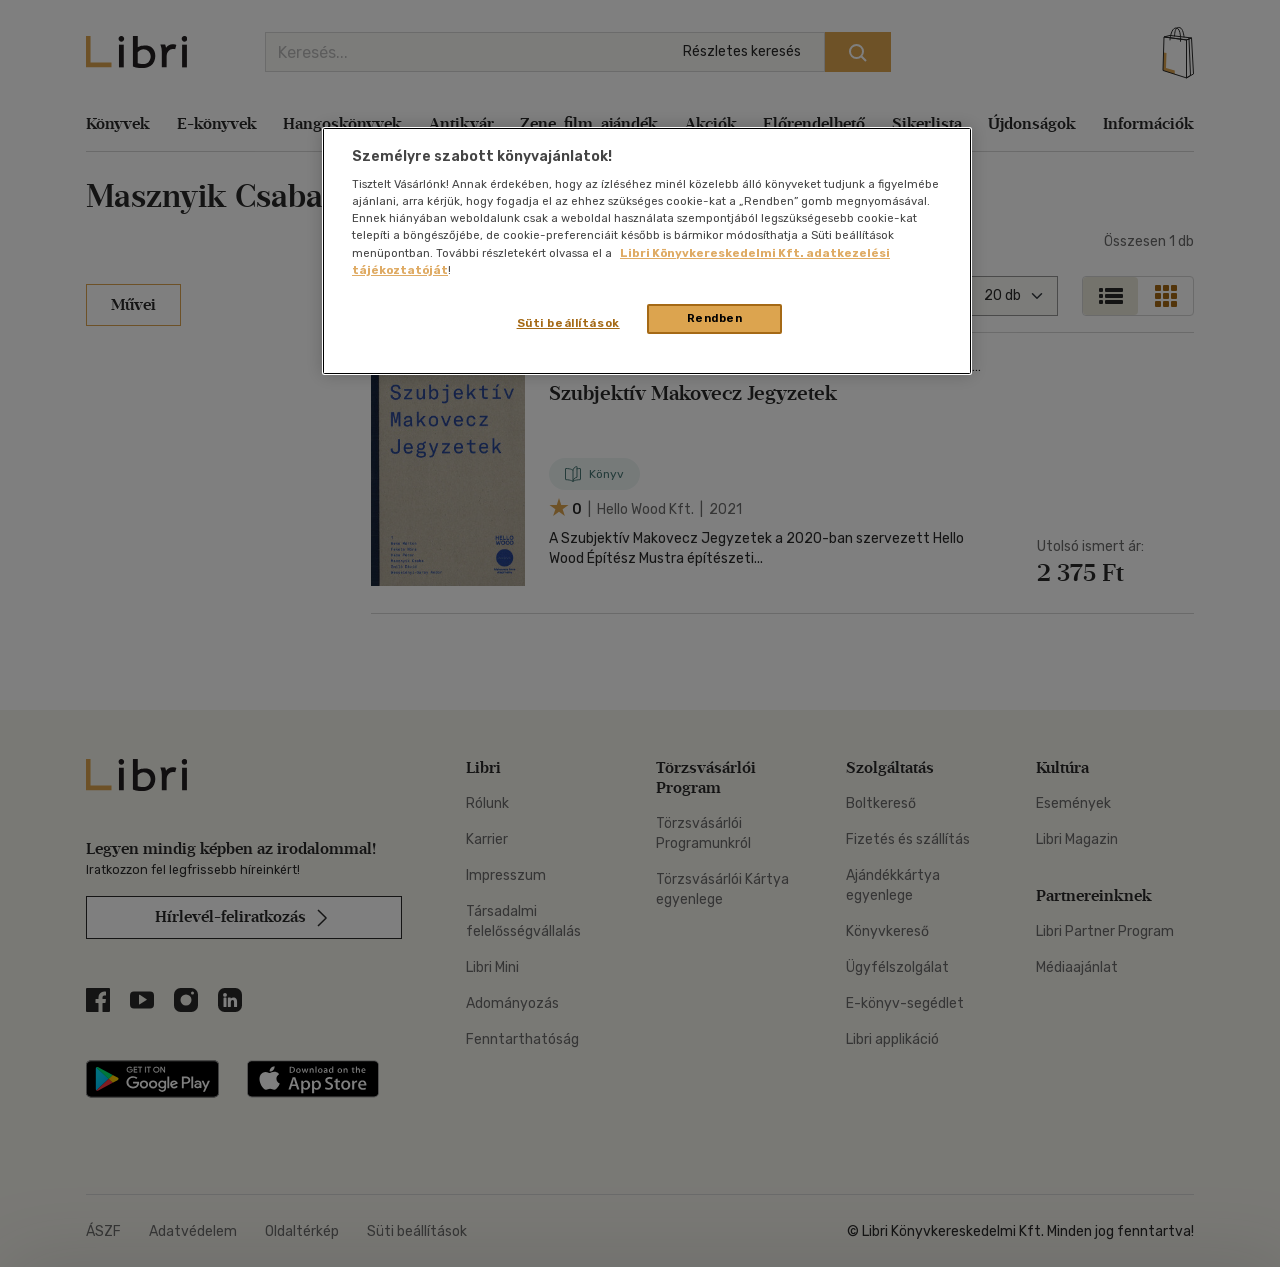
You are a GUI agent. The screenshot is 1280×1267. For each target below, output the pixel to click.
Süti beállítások (568, 323)
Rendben (715, 318)
